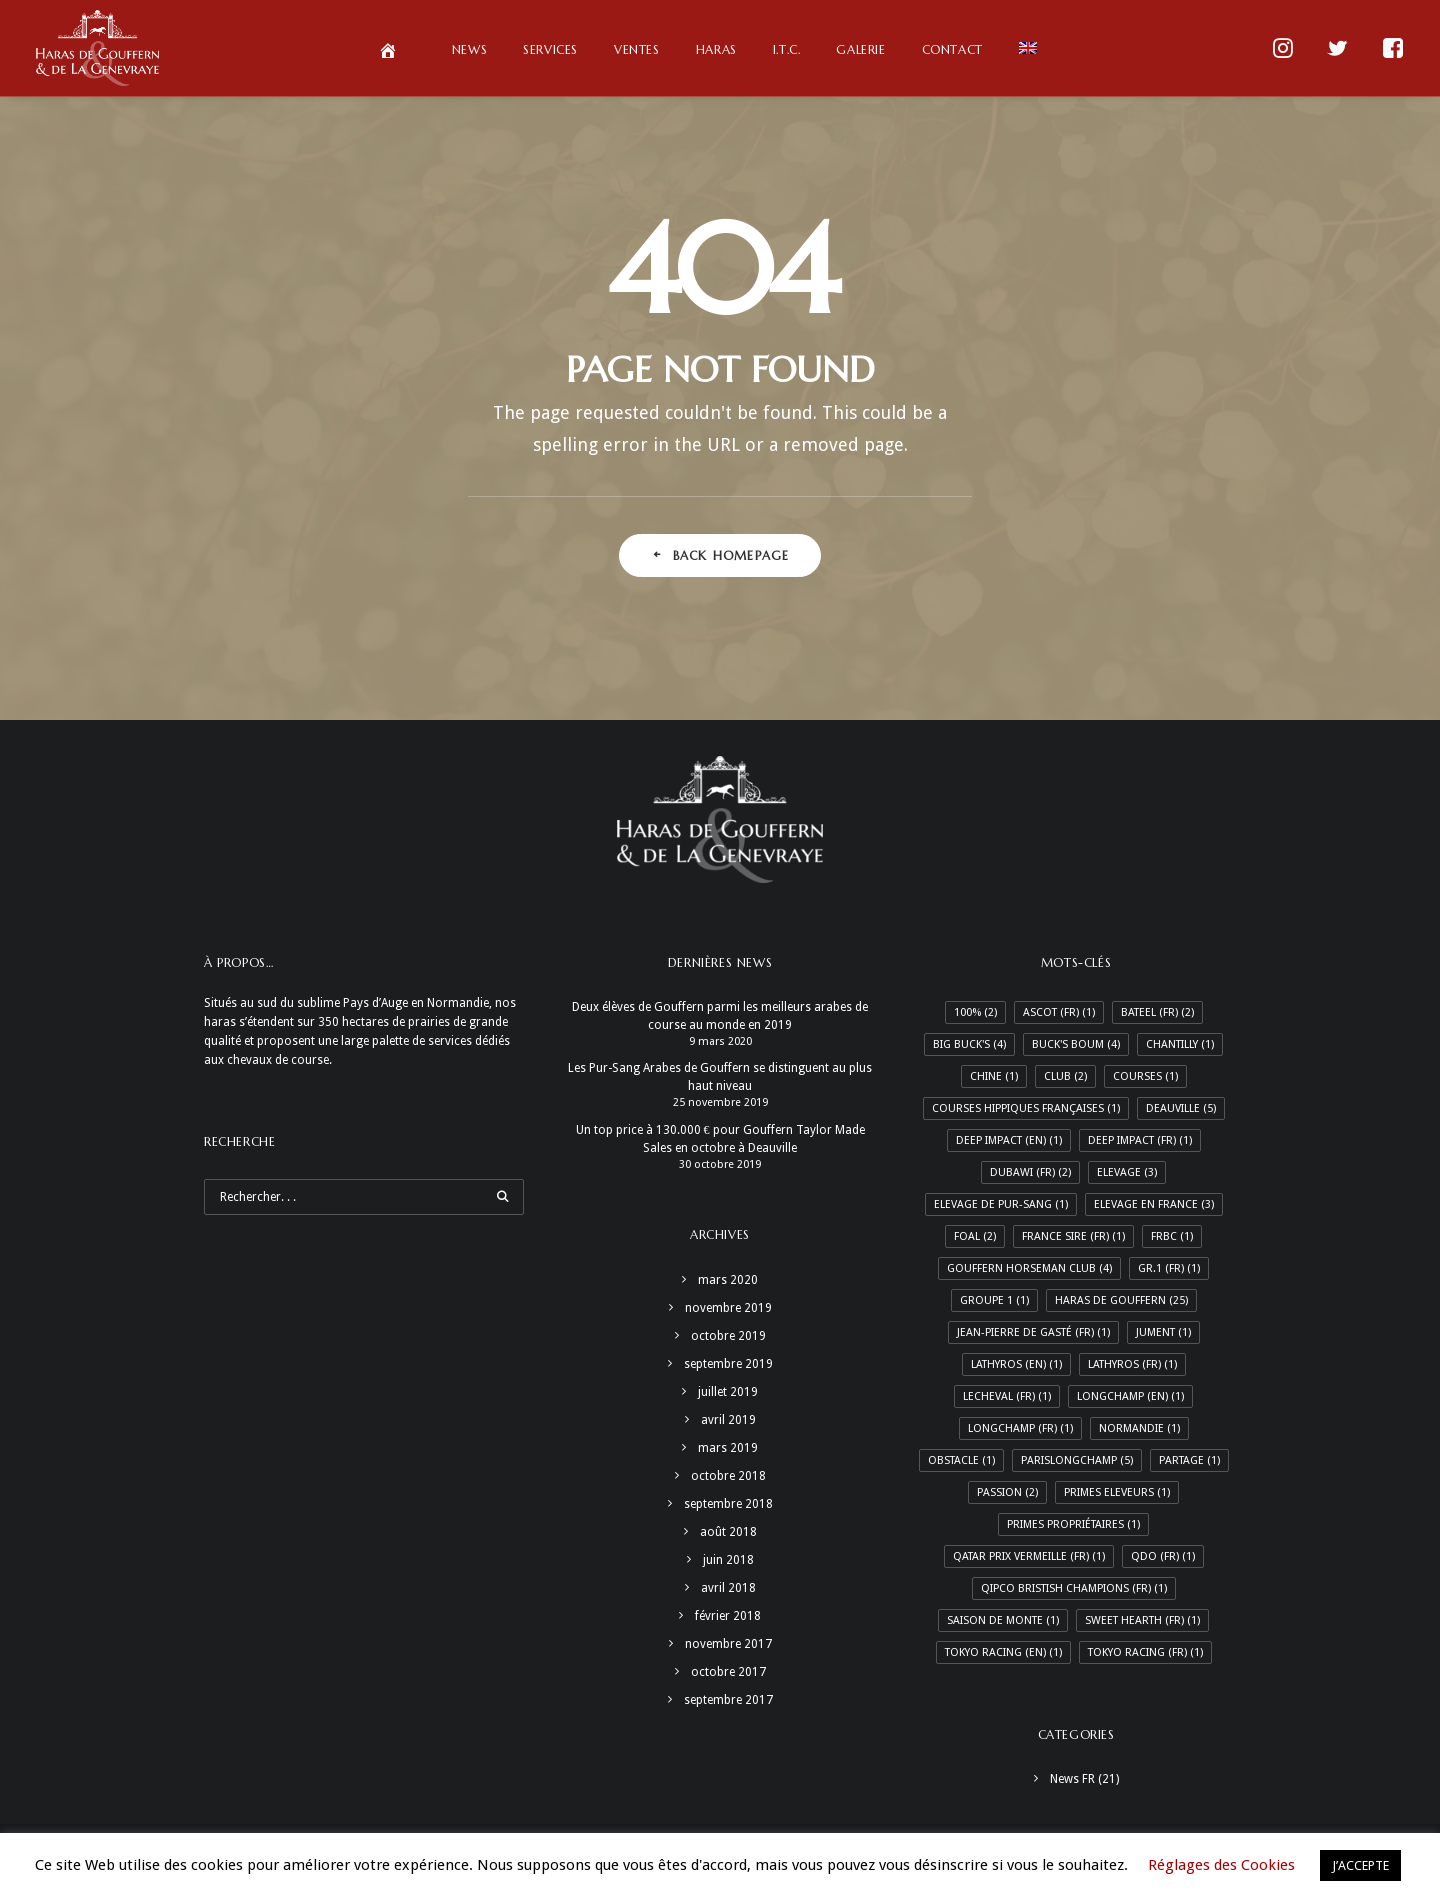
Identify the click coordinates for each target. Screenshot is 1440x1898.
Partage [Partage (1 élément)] (1189, 1460)
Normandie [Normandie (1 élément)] (1139, 1428)
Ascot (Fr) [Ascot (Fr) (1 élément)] (1059, 1012)
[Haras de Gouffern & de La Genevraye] (97, 48)
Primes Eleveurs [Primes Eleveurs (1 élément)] (1117, 1492)
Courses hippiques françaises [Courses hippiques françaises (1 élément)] (1026, 1108)
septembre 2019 (728, 1364)
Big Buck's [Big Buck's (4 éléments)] (969, 1044)
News (469, 49)
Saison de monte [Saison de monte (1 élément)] (1003, 1620)
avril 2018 (728, 1588)
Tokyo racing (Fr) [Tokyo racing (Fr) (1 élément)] (1145, 1652)
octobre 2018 (728, 1476)
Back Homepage (720, 555)
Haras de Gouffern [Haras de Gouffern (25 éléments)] (1121, 1300)
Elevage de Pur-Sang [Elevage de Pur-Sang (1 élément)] (1001, 1204)
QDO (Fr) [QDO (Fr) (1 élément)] (1163, 1556)
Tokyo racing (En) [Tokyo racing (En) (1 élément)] (1003, 1652)
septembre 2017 (728, 1700)
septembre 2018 (728, 1504)
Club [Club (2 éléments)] (1065, 1076)
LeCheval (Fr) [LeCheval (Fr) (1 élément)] (1007, 1396)
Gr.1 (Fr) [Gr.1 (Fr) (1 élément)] (1169, 1268)
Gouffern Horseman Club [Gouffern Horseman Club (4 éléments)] (1029, 1268)
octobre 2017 (728, 1672)
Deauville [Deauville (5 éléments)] (1181, 1108)
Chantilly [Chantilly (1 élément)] (1180, 1044)
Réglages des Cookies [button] (1221, 1865)
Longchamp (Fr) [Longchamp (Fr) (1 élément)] (1020, 1428)
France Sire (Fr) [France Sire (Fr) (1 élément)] (1073, 1236)
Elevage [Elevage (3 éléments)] (1127, 1172)
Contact (952, 49)
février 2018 (728, 1616)
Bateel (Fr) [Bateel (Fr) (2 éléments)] (1157, 1012)
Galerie (860, 49)
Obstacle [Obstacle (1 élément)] (961, 1460)
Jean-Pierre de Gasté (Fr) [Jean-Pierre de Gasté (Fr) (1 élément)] (1033, 1332)
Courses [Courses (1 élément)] (1145, 1076)
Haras (716, 49)
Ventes (637, 49)
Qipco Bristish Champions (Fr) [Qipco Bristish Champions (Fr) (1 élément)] (1074, 1588)
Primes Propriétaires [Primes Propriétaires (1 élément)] (1073, 1524)
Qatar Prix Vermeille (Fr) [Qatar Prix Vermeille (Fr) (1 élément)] (1029, 1556)
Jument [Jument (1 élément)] (1163, 1332)
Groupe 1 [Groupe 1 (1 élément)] (994, 1300)
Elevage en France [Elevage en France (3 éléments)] (1154, 1204)
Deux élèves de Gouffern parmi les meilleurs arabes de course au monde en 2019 (720, 1016)
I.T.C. (787, 49)
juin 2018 (728, 1560)
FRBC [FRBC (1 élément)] (1172, 1236)
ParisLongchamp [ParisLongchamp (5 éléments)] (1077, 1460)
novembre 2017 (728, 1644)
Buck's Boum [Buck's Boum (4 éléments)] (1076, 1044)
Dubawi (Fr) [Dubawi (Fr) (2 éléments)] (1030, 1172)
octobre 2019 (728, 1336)
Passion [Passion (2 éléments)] (1007, 1492)
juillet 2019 (728, 1392)
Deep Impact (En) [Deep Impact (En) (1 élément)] (1009, 1140)
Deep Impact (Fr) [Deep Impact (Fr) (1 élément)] (1140, 1140)
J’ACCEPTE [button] (1360, 1865)
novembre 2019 (728, 1308)
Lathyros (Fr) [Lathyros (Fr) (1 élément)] (1132, 1364)
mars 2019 (728, 1448)
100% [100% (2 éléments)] (975, 1012)
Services (550, 49)
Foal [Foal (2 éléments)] (975, 1236)
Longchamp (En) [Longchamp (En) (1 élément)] (1130, 1396)
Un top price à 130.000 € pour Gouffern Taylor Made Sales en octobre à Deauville (720, 1139)
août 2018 (728, 1532)
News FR (1072, 1779)
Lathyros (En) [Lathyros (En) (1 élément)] (1016, 1364)
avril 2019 (728, 1420)
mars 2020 (728, 1280)
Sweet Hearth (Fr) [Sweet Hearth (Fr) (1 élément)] (1142, 1620)
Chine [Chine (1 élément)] (994, 1076)
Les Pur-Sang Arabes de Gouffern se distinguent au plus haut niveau (720, 1077)
